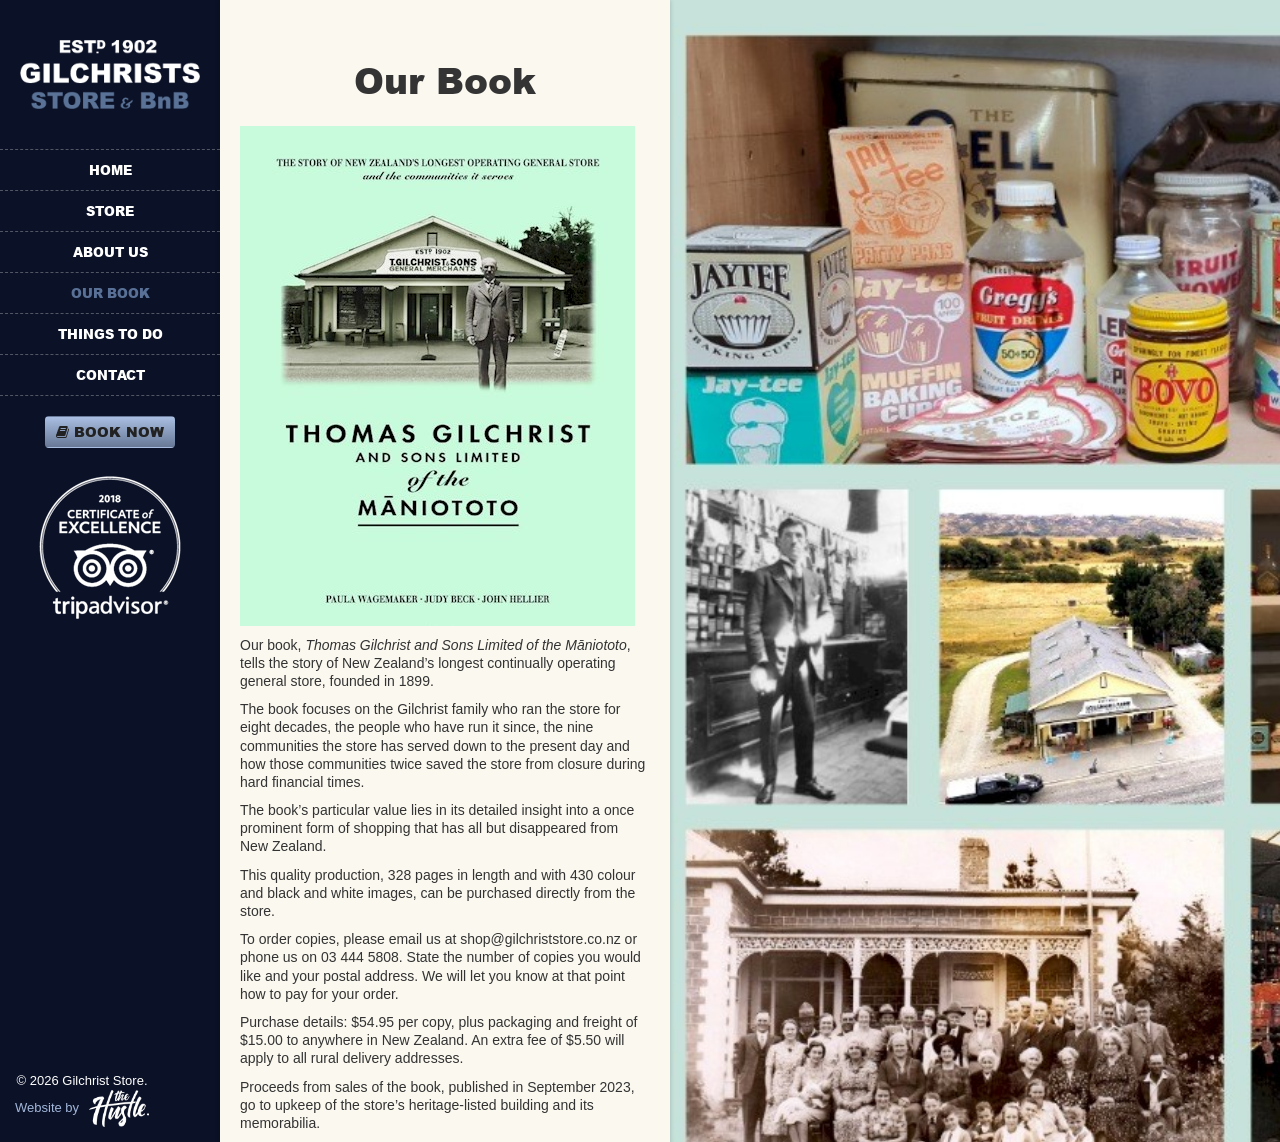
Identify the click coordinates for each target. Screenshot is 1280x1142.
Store (110, 211)
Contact (110, 375)
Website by (82, 1108)
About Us (110, 252)
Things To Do (110, 334)
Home (110, 170)
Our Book (110, 293)
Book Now (110, 431)
